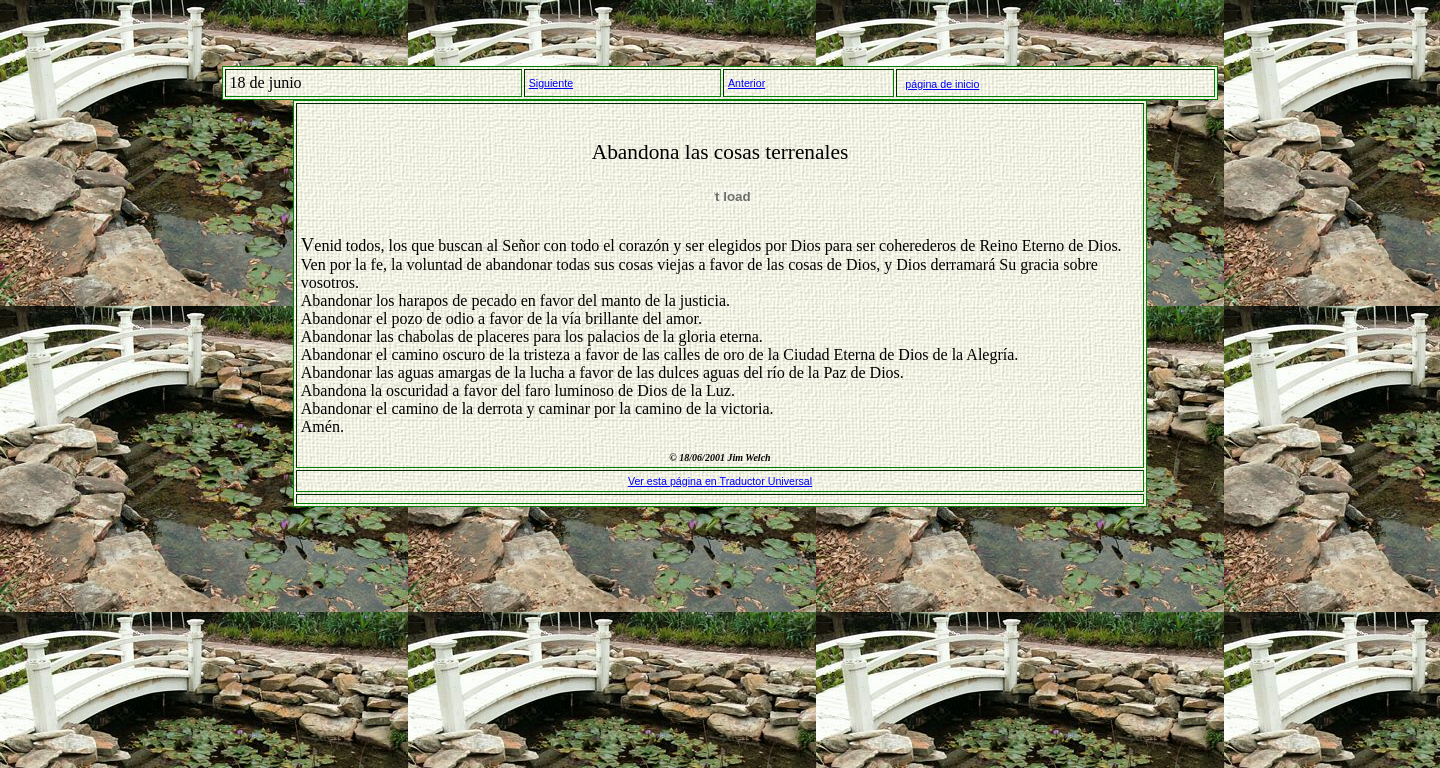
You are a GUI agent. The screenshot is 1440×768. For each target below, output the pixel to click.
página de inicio (942, 84)
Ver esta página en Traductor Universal (720, 481)
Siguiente (551, 83)
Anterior (746, 83)
